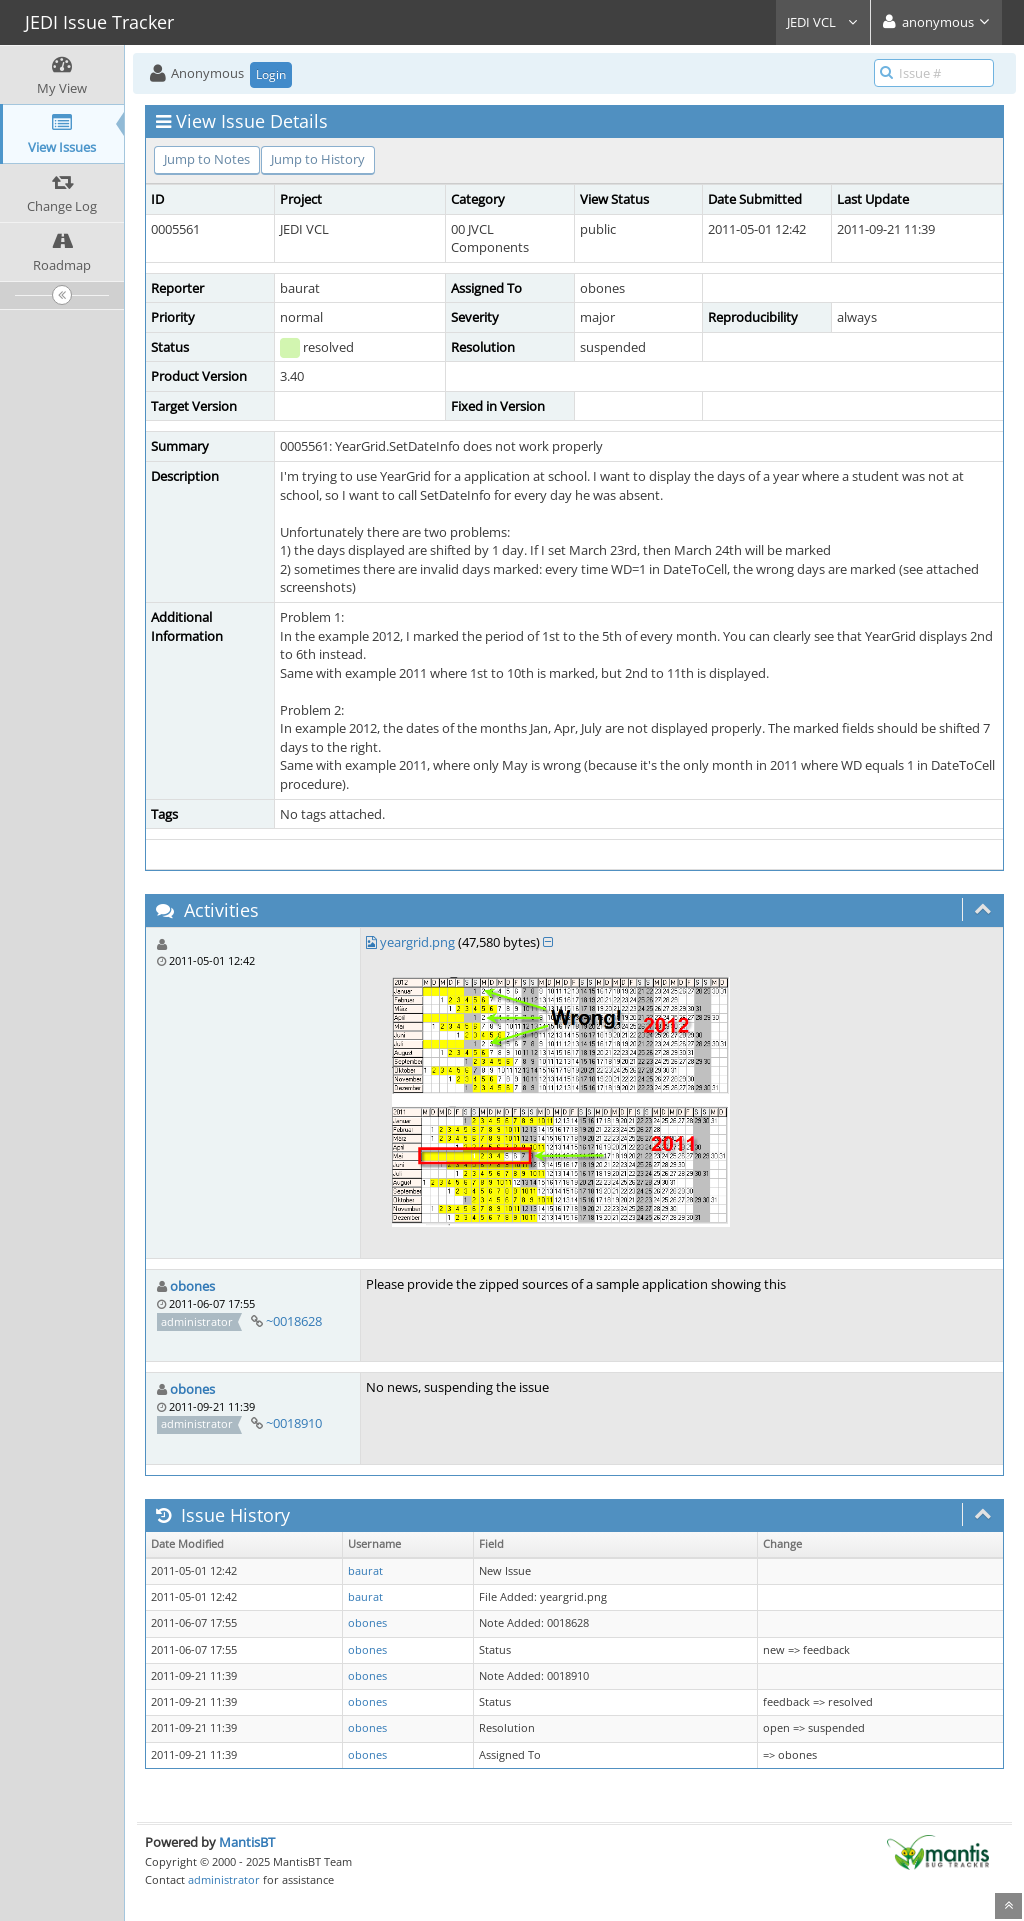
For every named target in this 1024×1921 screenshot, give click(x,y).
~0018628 (294, 1321)
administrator (224, 1879)
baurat (365, 1571)
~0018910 (294, 1423)
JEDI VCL (823, 22)
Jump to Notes (207, 159)
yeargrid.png (417, 942)
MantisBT (247, 1842)
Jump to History (318, 159)
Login (271, 74)
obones (192, 1286)
